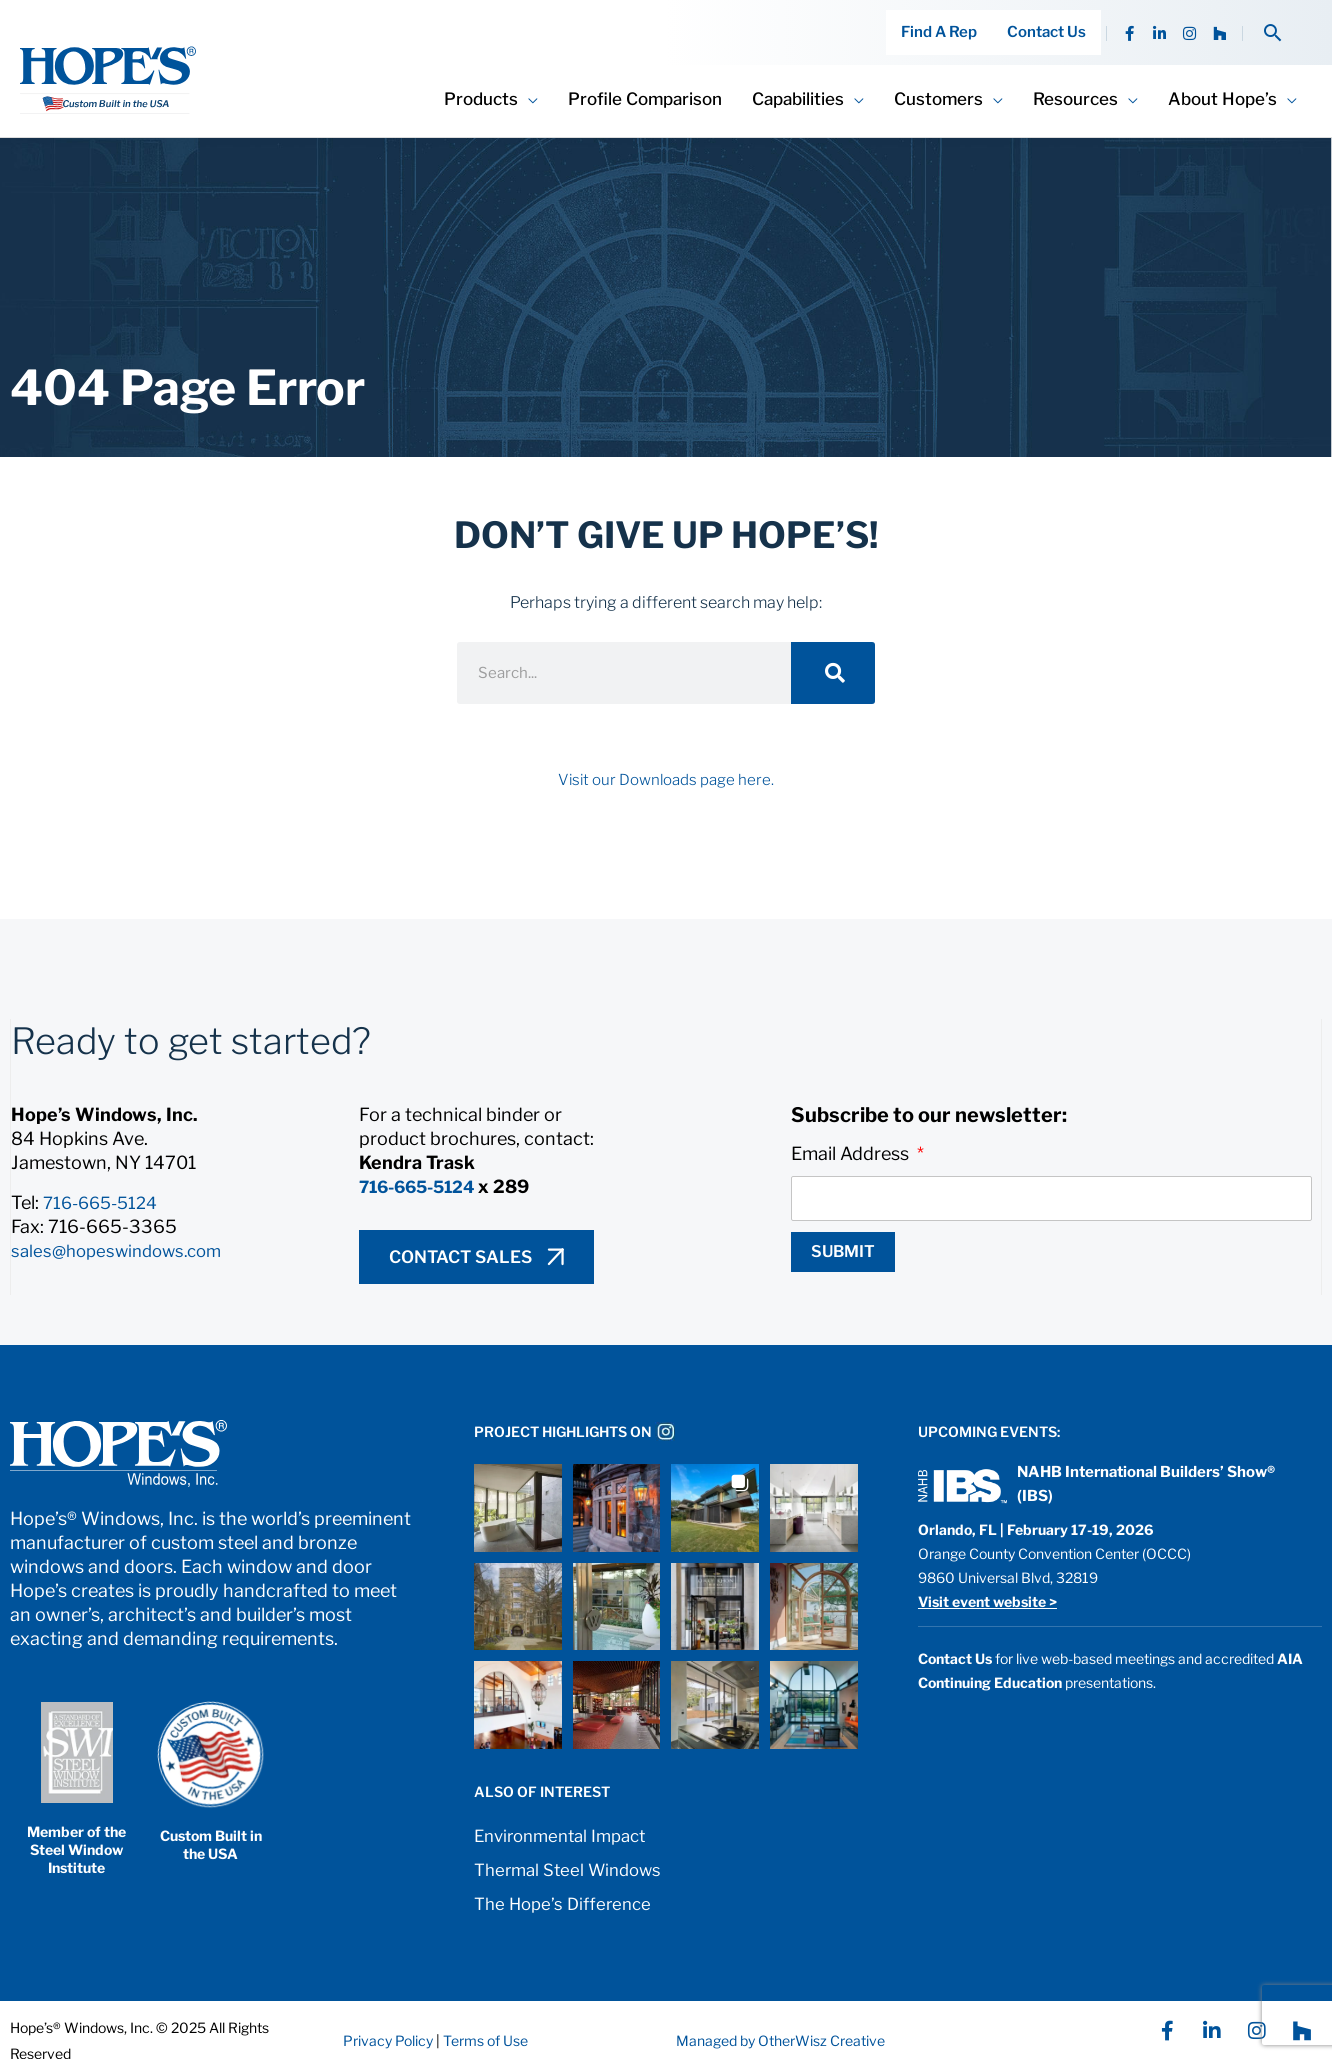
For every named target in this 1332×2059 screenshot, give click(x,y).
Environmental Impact (567, 1813)
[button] (1272, 21)
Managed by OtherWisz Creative (780, 2018)
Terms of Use (484, 2018)
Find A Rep (954, 21)
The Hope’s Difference (567, 1881)
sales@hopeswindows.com (123, 1228)
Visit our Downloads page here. (666, 757)
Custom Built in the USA (211, 1822)
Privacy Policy (388, 2018)
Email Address (852, 1131)
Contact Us (1051, 21)
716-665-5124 (105, 1180)
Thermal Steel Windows (574, 1847)
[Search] (833, 651)
